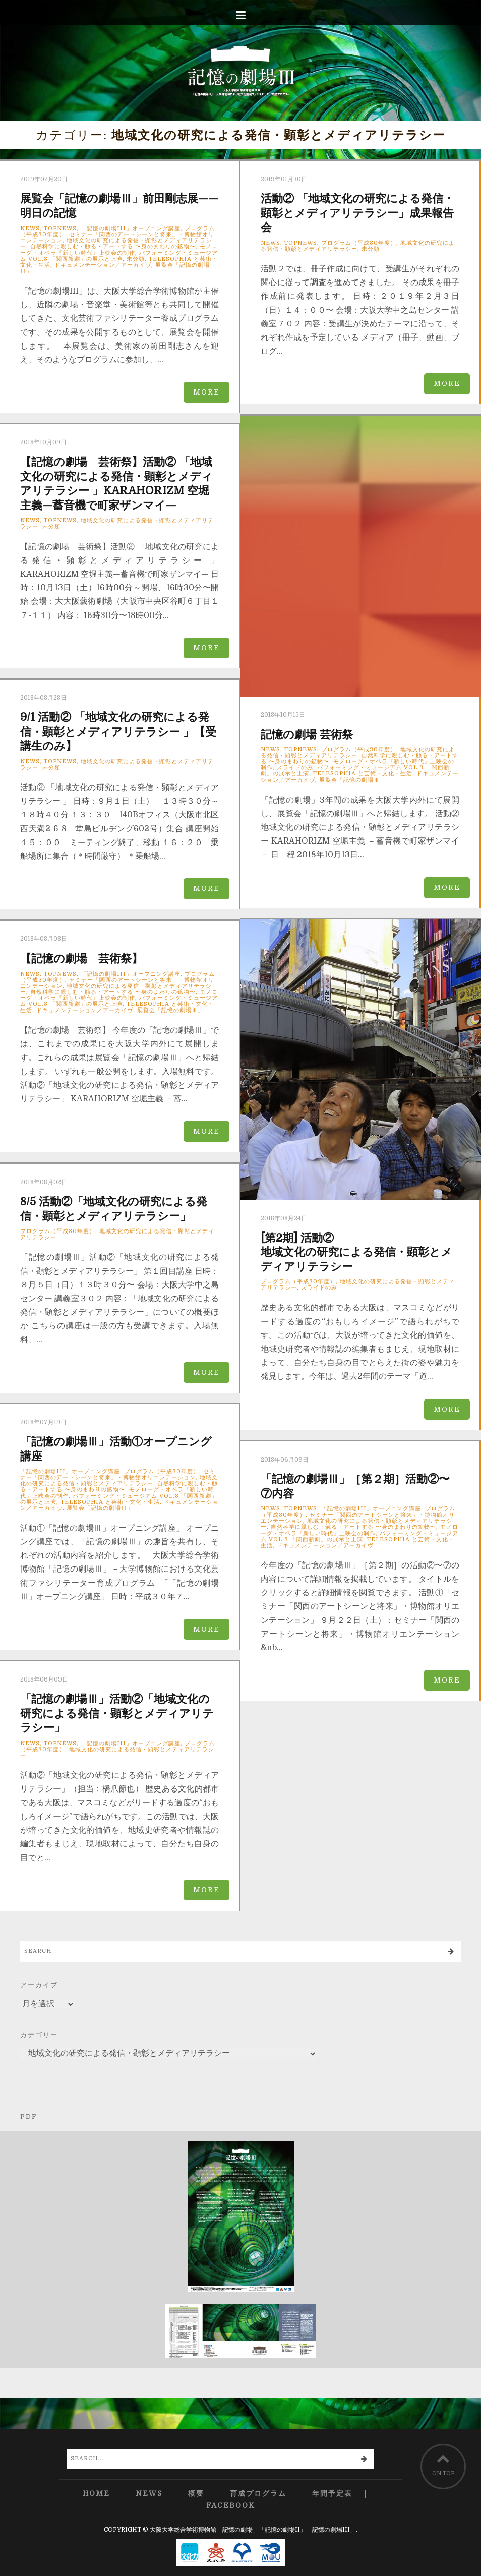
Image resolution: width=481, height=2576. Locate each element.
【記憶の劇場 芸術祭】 (81, 958)
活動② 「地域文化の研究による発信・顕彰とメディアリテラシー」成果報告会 (357, 213)
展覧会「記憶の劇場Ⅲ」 (352, 780)
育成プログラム (258, 2493)
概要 (196, 2493)
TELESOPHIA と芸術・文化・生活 (362, 773)
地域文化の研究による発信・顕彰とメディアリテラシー (117, 523)
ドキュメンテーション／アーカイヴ (102, 265)
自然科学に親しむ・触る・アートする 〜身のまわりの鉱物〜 (113, 246)
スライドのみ (295, 767)
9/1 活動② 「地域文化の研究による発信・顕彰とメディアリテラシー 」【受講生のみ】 (118, 731)
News (30, 228)
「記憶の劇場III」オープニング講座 (131, 228)
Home (96, 2493)
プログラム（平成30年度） (358, 243)
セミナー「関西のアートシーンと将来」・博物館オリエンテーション (117, 1474)
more (206, 392)
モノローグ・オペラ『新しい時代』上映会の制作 (119, 249)
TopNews (60, 228)
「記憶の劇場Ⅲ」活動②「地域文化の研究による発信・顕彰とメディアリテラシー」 (117, 1713)
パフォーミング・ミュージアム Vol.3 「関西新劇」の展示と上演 (119, 256)
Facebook (230, 2505)
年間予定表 (332, 2493)
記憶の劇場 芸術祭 (307, 734)
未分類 (136, 259)
